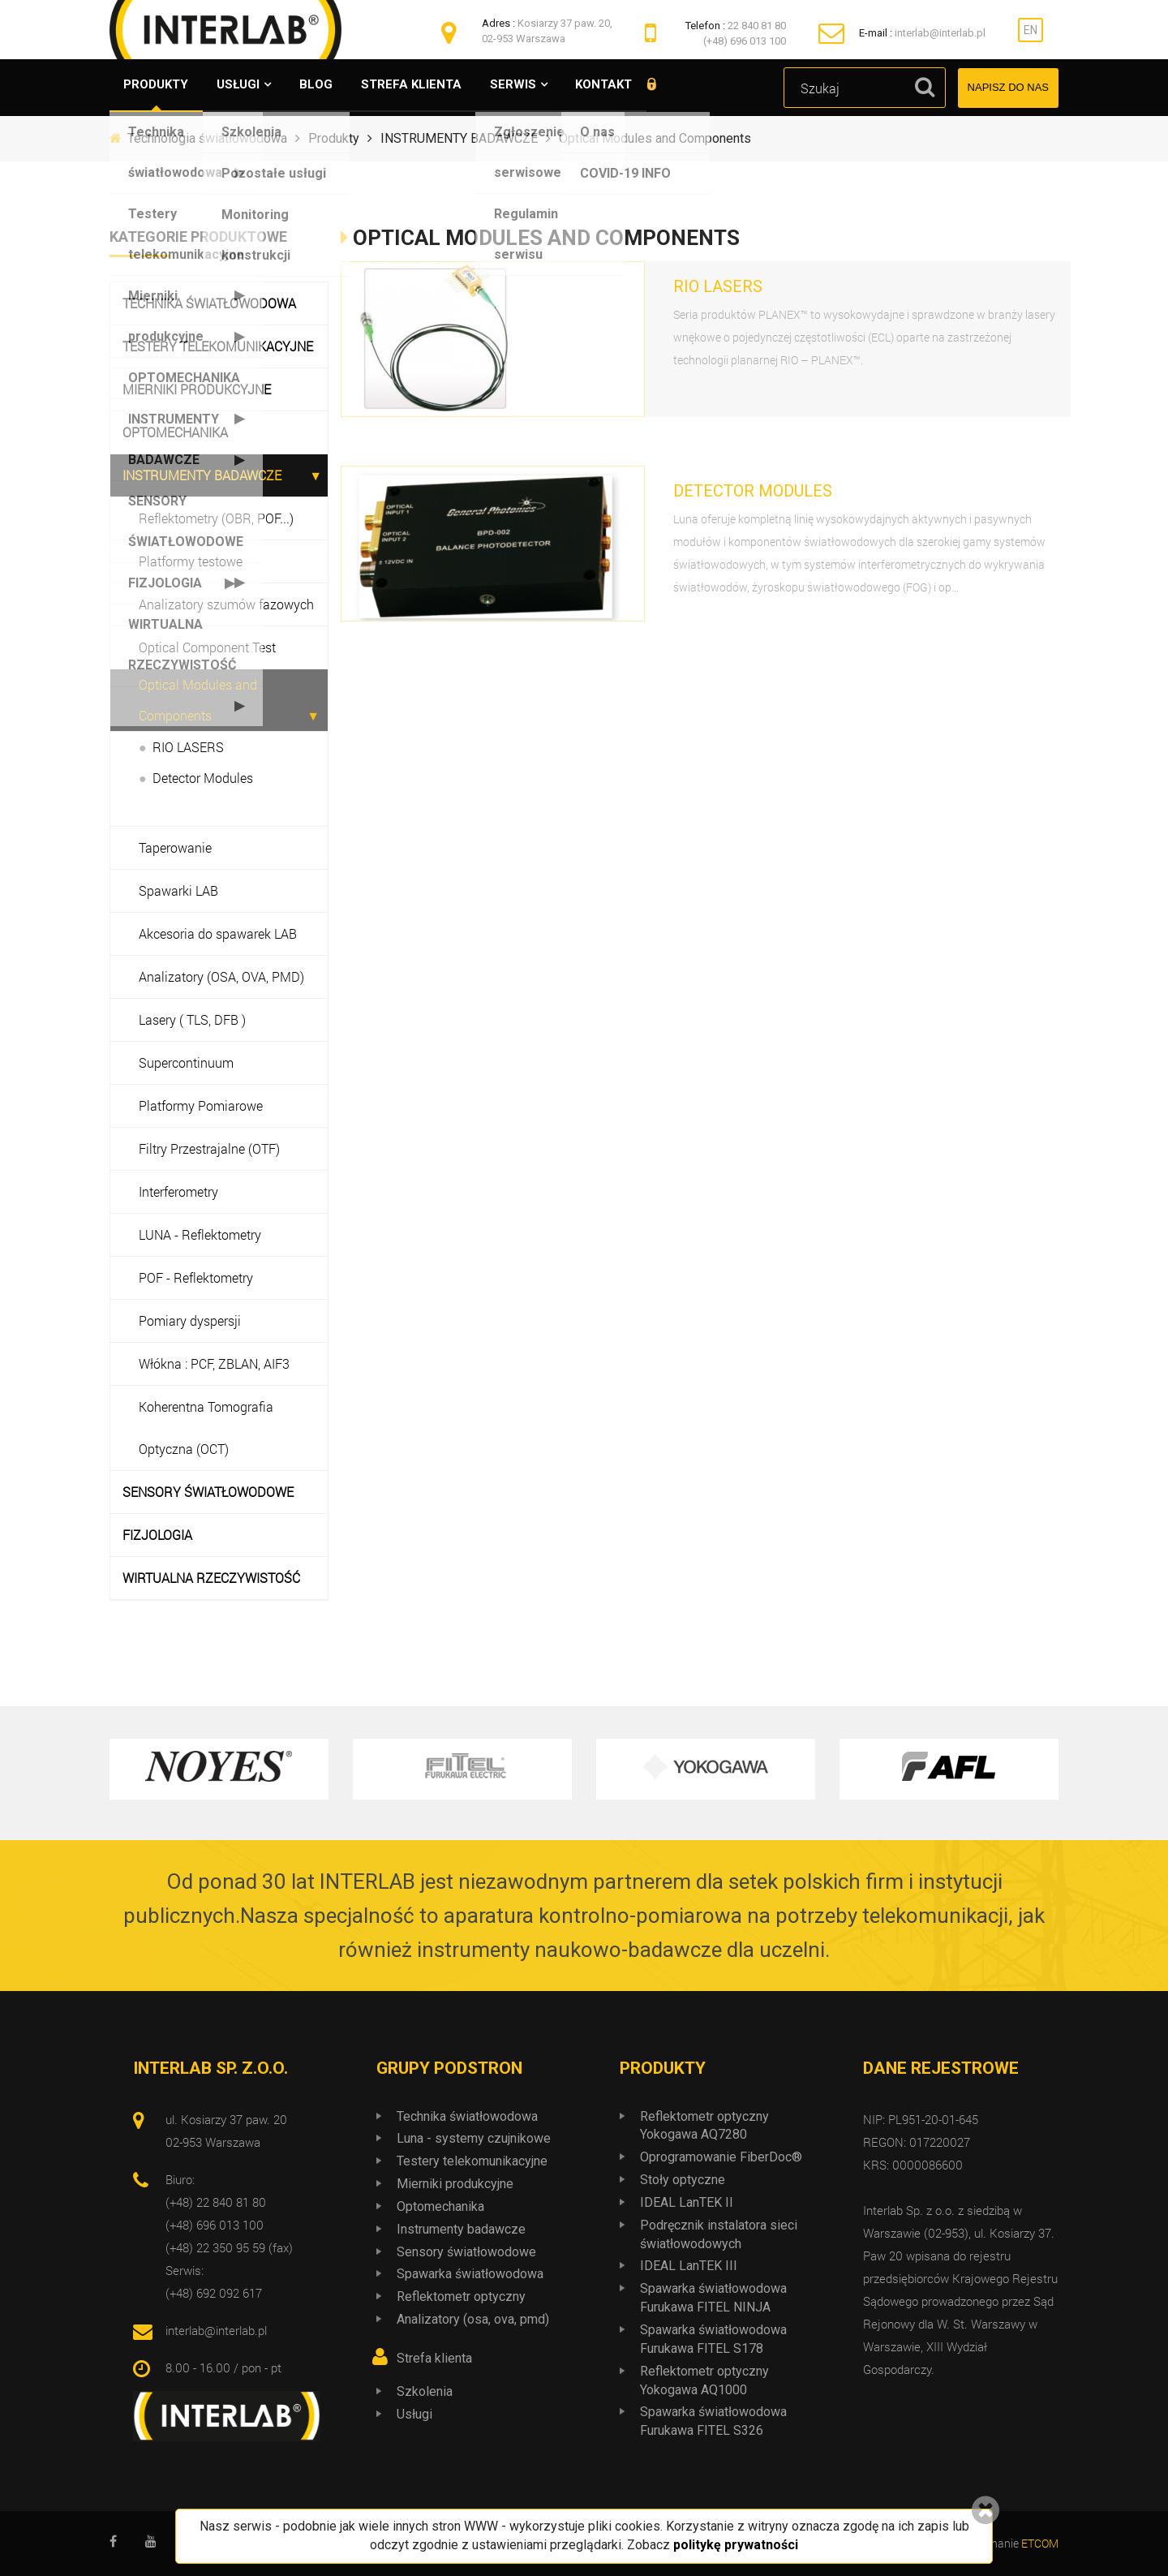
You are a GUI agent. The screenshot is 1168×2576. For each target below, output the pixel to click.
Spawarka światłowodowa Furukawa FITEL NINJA (713, 2298)
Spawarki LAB (178, 890)
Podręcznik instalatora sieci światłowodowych (718, 2234)
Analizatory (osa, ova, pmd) (473, 2319)
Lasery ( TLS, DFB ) (192, 1019)
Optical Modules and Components (198, 700)
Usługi (244, 85)
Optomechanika (440, 2206)
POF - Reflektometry (196, 1277)
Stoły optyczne (682, 2179)
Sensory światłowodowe (466, 2252)
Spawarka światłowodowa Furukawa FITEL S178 (713, 2339)
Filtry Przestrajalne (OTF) (209, 1148)
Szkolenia (425, 2391)
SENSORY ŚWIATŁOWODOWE (208, 1491)
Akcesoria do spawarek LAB (218, 933)
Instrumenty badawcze (461, 2229)
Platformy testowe (191, 561)
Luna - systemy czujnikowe (474, 2138)
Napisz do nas (1008, 87)
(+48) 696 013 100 (744, 41)
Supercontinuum (186, 1062)
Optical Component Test (207, 647)
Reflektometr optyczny (461, 2296)
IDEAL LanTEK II (686, 2202)
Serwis (532, 85)
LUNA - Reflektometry (200, 1234)
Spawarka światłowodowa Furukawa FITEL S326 (713, 2421)
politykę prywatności (735, 2544)
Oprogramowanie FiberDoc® (721, 2157)
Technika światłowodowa (209, 303)
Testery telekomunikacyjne (217, 346)
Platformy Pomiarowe (201, 1105)
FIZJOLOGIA (157, 1534)
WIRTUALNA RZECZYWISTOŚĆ (211, 1577)
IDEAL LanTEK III (688, 2265)
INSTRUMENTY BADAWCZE (201, 475)
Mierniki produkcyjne (196, 389)
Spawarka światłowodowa (470, 2273)
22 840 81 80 (757, 25)
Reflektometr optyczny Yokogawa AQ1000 (704, 2380)
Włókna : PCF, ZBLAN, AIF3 (214, 1363)
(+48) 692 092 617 (213, 2293)
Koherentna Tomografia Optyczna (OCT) (206, 1427)
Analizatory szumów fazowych (226, 604)
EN (1030, 30)
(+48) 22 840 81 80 (215, 2202)
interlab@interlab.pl (940, 33)
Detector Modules (202, 777)
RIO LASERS (188, 746)
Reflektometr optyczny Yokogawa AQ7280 (704, 2126)
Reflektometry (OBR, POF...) (216, 518)
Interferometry (178, 1191)
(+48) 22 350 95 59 (215, 2247)
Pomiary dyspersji (190, 1320)
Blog (326, 85)
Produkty (158, 85)
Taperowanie (175, 847)
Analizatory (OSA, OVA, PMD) (221, 976)
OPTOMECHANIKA (175, 432)
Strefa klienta (426, 85)
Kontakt (627, 85)
